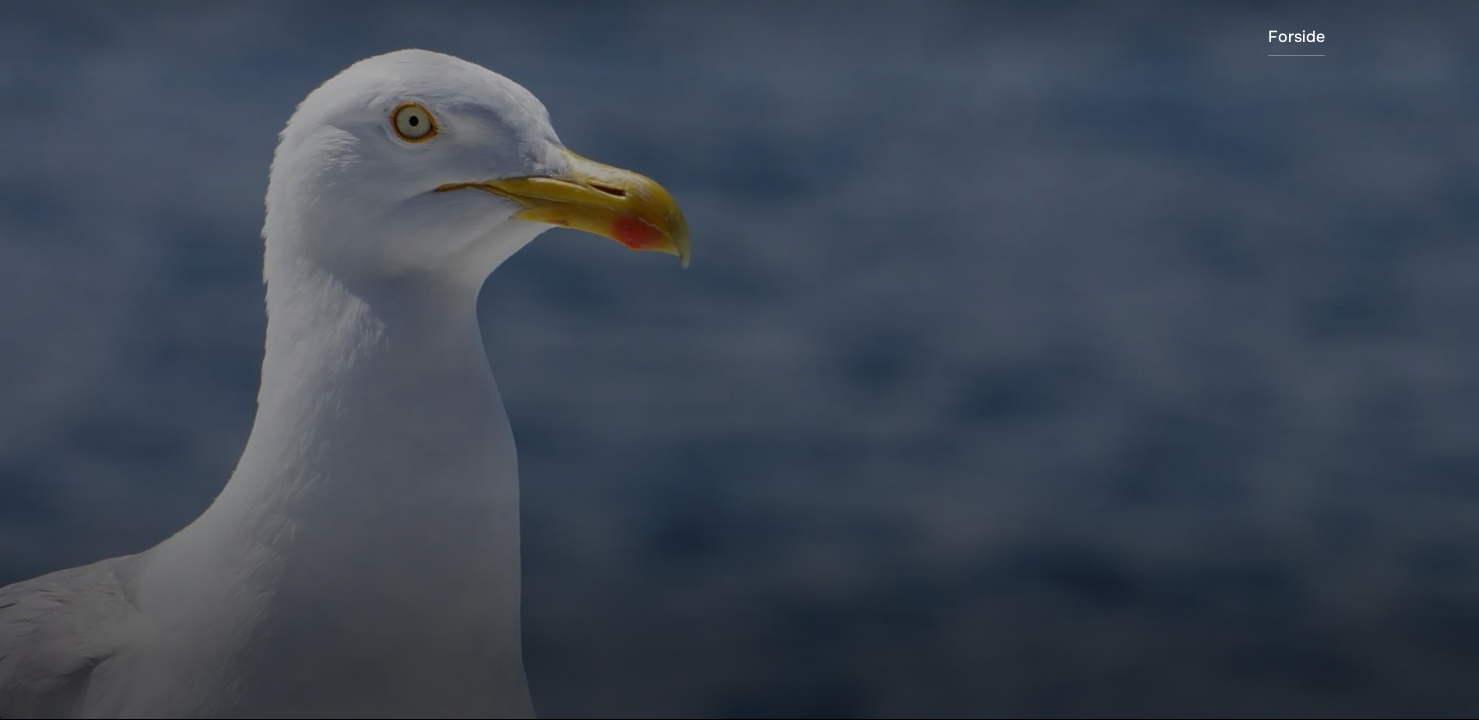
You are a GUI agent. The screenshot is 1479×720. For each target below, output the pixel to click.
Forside (1296, 36)
